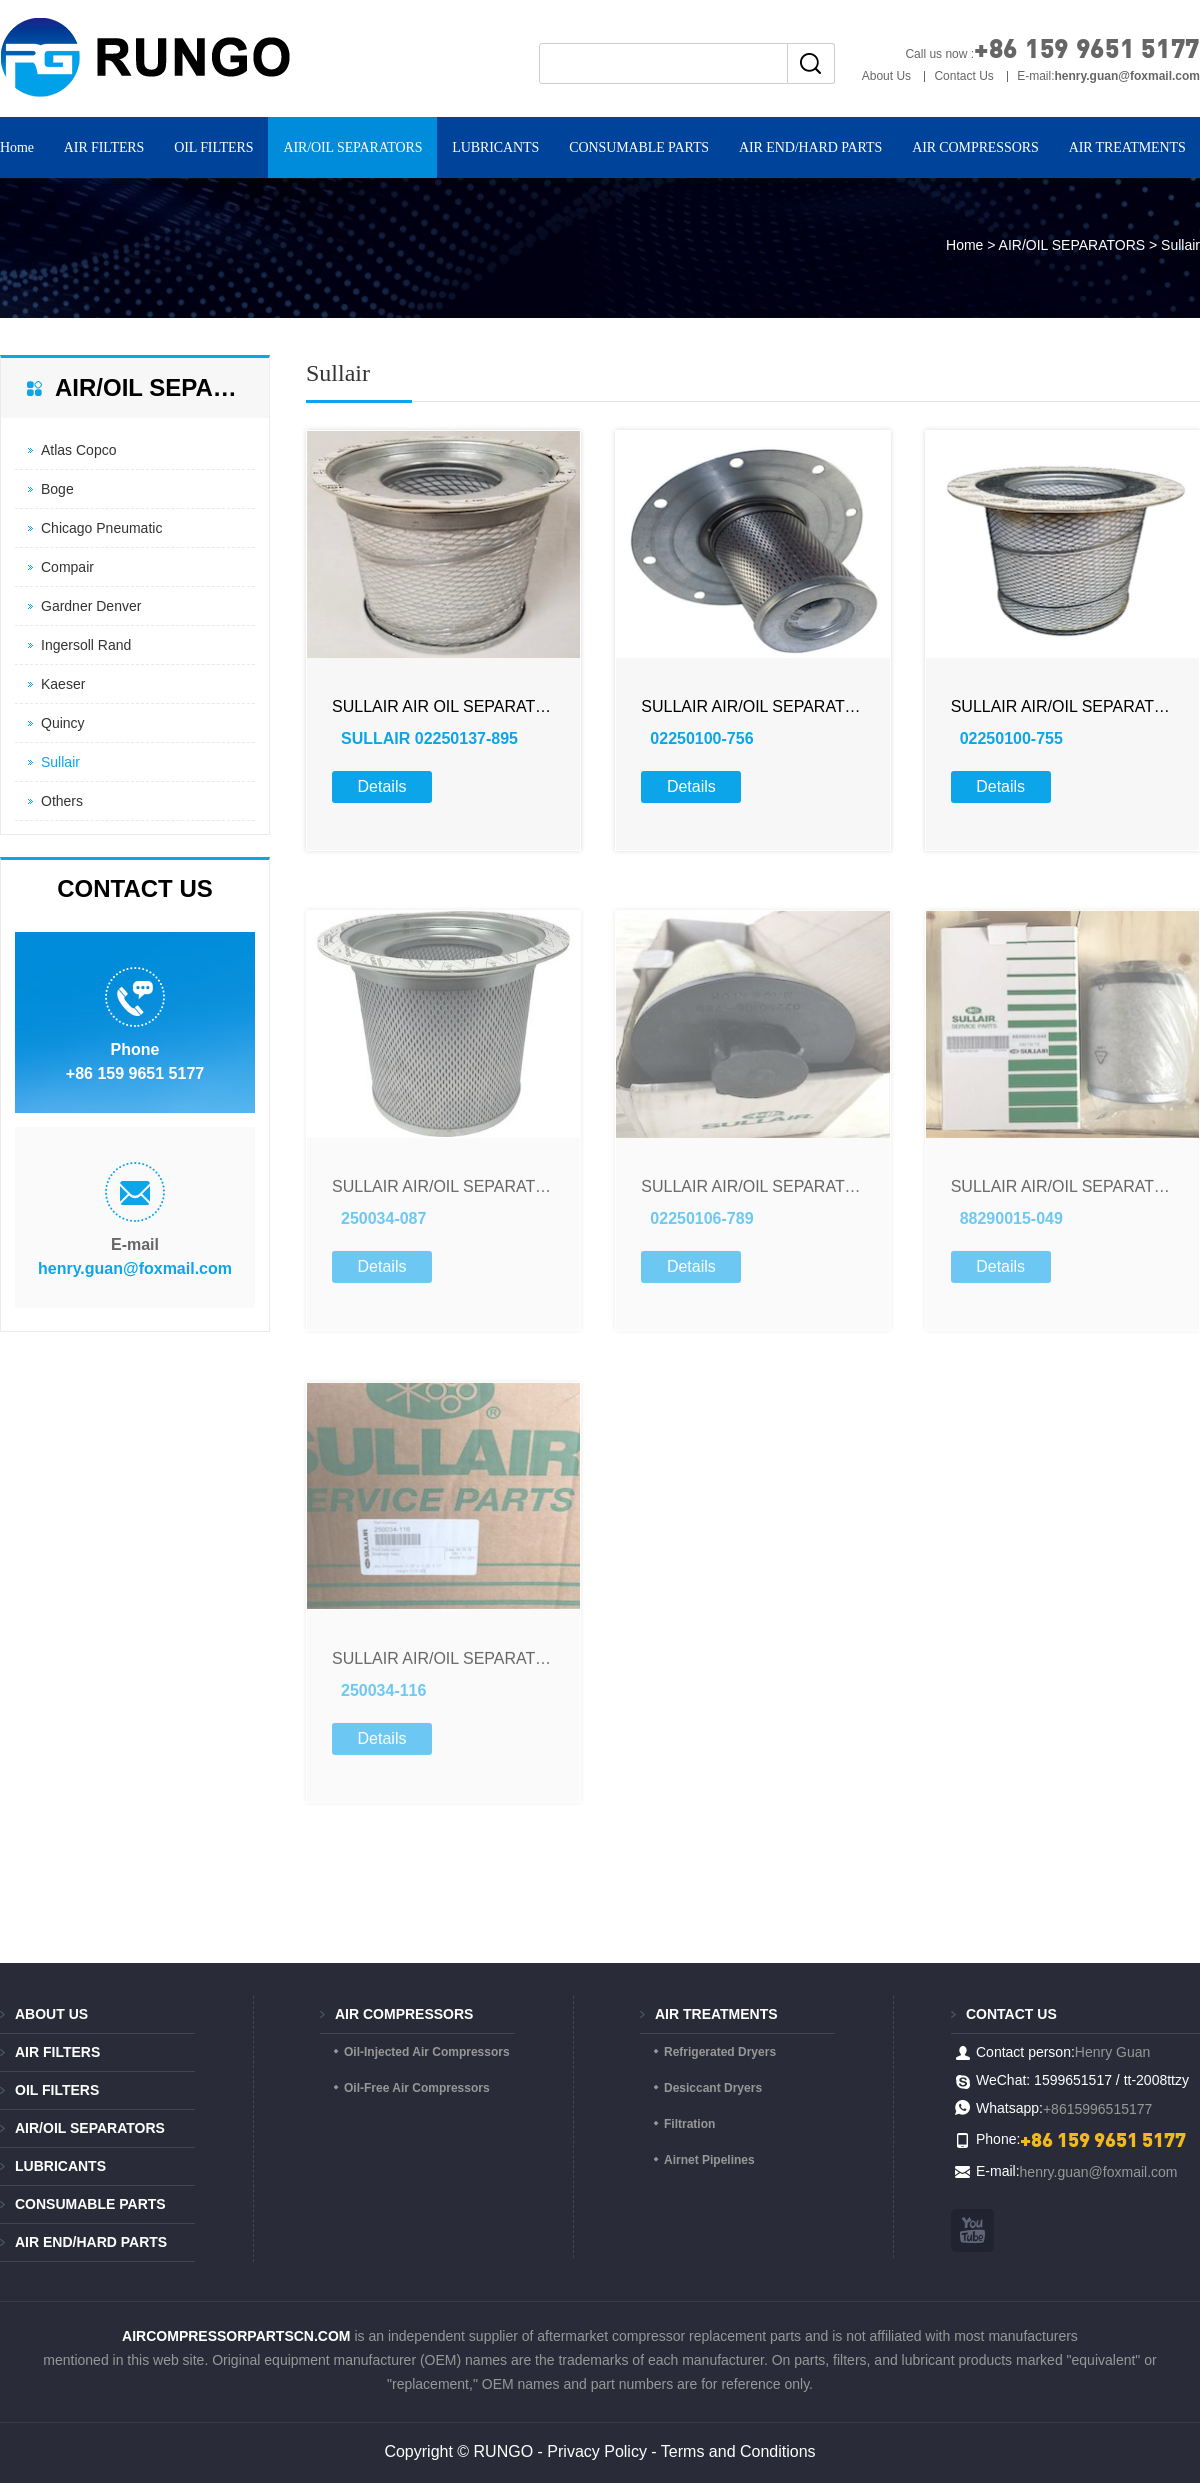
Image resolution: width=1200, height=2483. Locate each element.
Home (964, 245)
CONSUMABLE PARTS (639, 147)
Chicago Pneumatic (101, 528)
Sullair (60, 762)
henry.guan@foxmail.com (135, 1268)
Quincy (63, 723)
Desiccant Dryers (713, 2088)
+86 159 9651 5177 (1087, 47)
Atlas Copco (78, 450)
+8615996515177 (1097, 2109)
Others (62, 801)
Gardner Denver (91, 606)
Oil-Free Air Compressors (417, 2088)
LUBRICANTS (495, 147)
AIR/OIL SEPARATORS (352, 147)
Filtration (689, 2124)
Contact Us (963, 76)
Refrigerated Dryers (720, 2052)
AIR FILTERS (104, 147)
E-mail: (1108, 76)
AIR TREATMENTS (716, 2014)
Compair (67, 567)
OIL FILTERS (213, 147)
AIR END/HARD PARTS (810, 147)
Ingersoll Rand (86, 645)
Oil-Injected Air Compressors (427, 2052)
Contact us (1011, 2014)
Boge (57, 489)
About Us (886, 76)
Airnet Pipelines (709, 2160)
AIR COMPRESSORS (975, 147)
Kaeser (63, 684)
